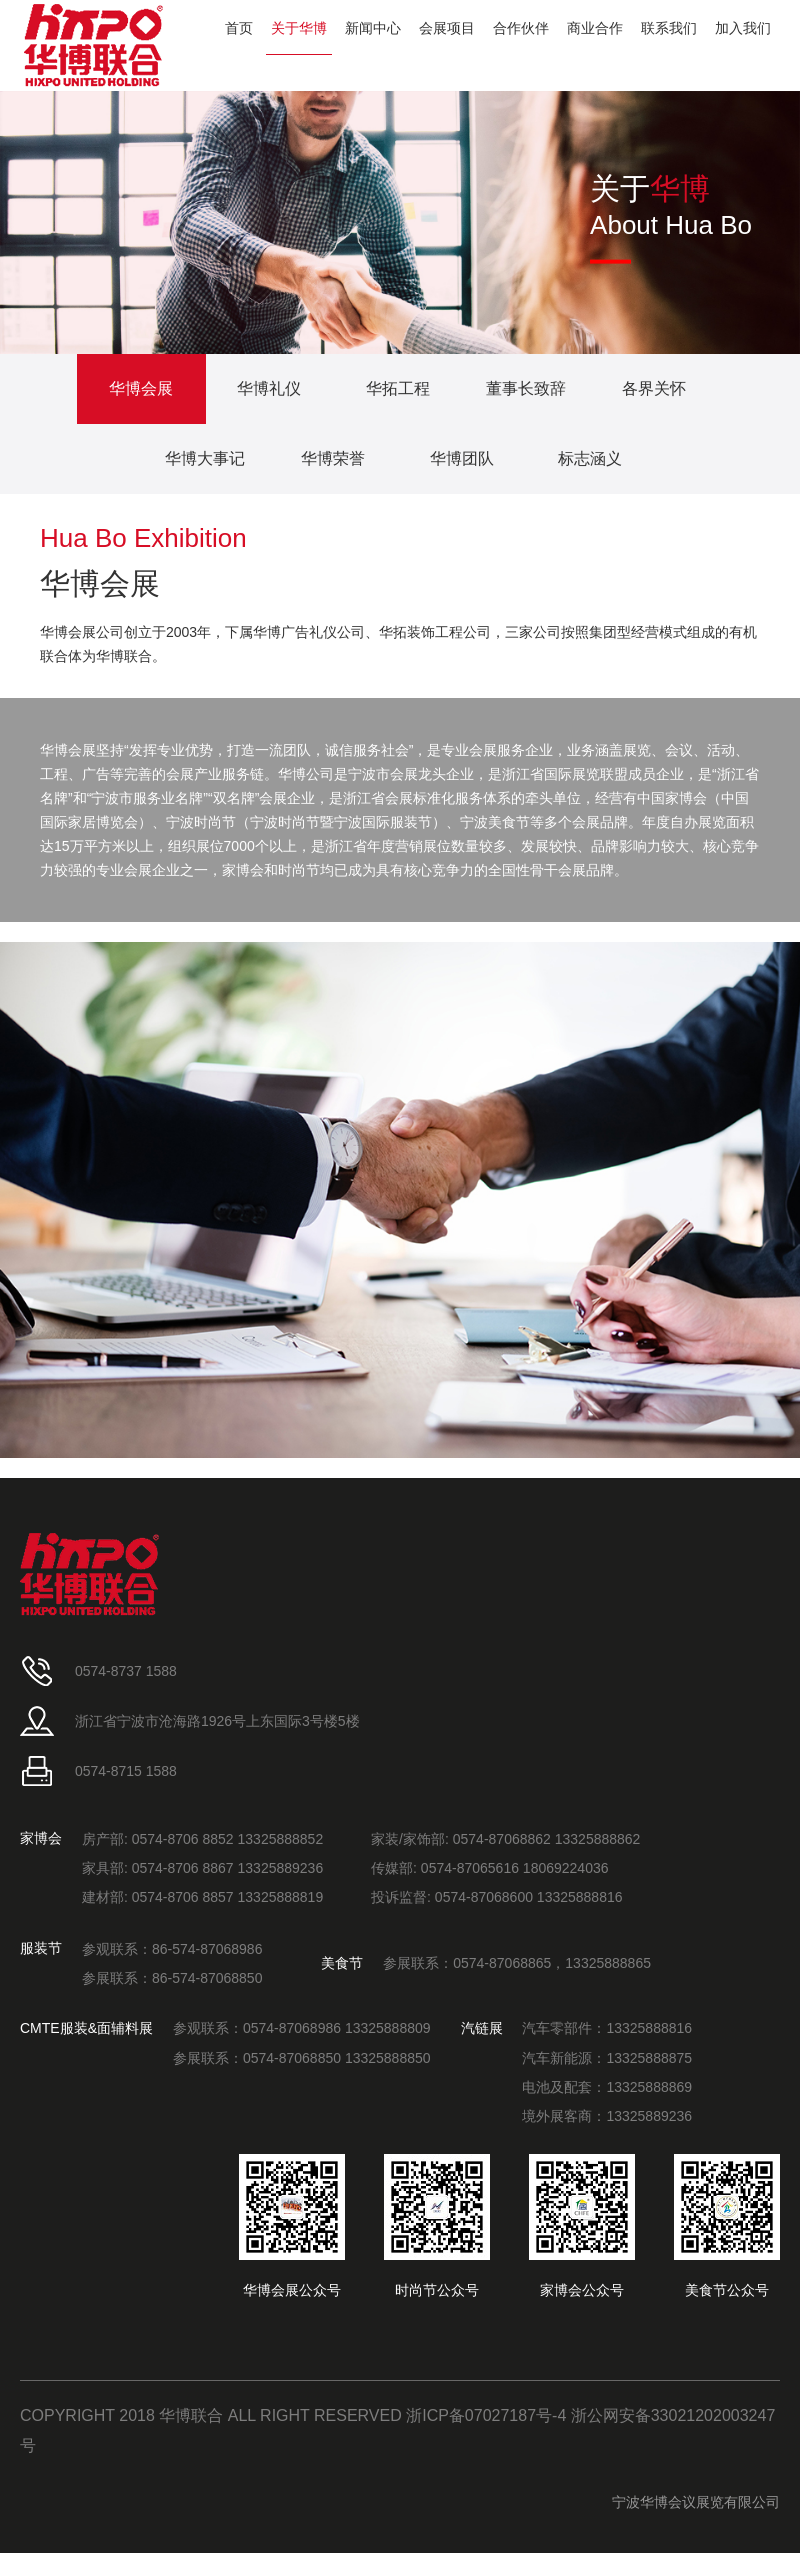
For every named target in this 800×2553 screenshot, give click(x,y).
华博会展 (141, 388)
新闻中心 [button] (373, 28)
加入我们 (743, 28)
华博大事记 (205, 458)
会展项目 (447, 28)
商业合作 (595, 28)
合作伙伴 (521, 28)
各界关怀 (654, 388)
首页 (239, 28)
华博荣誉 (333, 458)
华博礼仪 (269, 388)
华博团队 (462, 458)
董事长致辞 (526, 388)
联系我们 (669, 28)
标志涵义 (590, 458)
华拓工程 (398, 388)
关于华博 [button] (299, 28)
